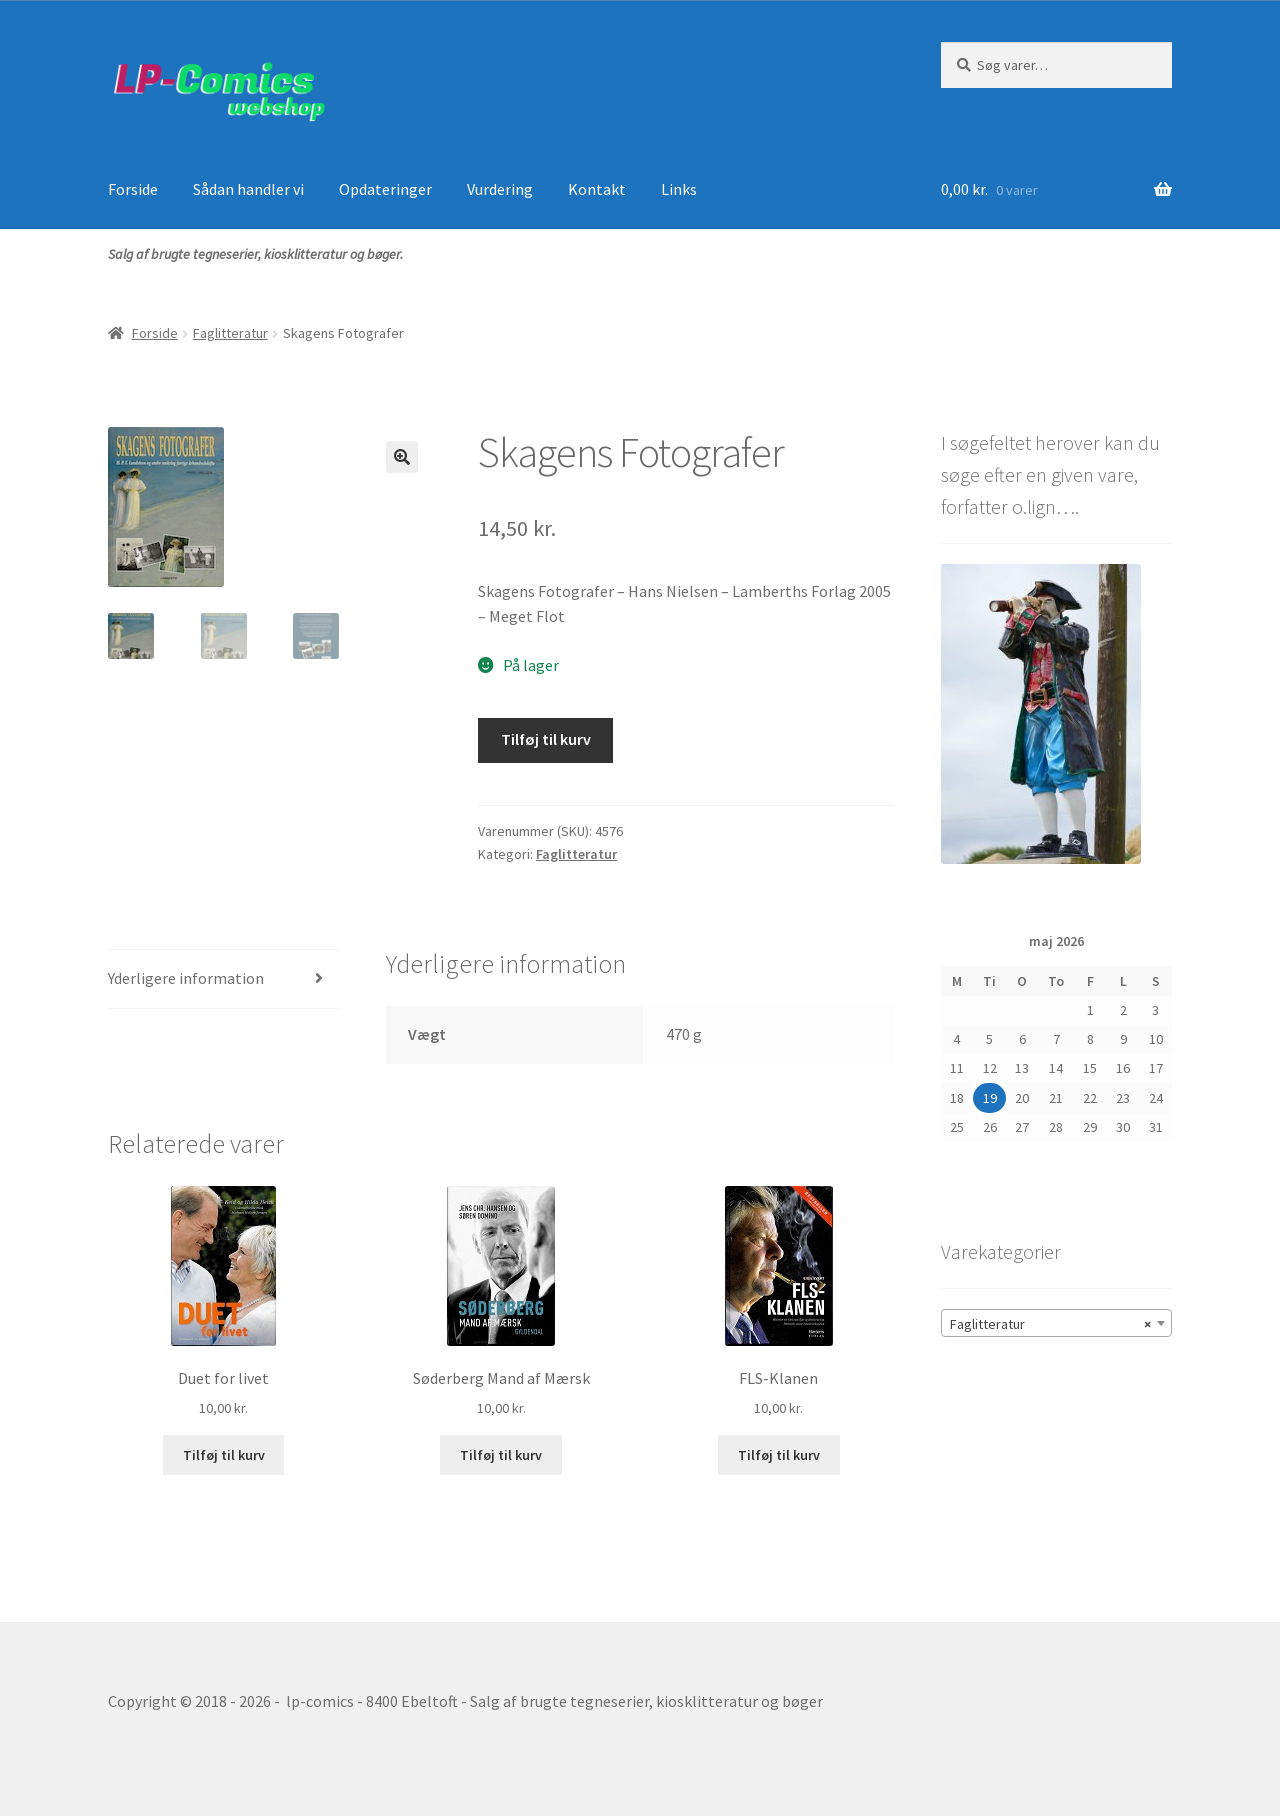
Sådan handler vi (248, 189)
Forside (133, 189)
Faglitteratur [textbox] (1050, 1324)
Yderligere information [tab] (186, 978)
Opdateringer (385, 189)
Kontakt (597, 189)
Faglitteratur (230, 333)
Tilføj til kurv (546, 739)
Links (679, 189)
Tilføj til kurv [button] (224, 1455)
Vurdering (500, 189)
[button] (402, 457)
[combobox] (1056, 1323)
